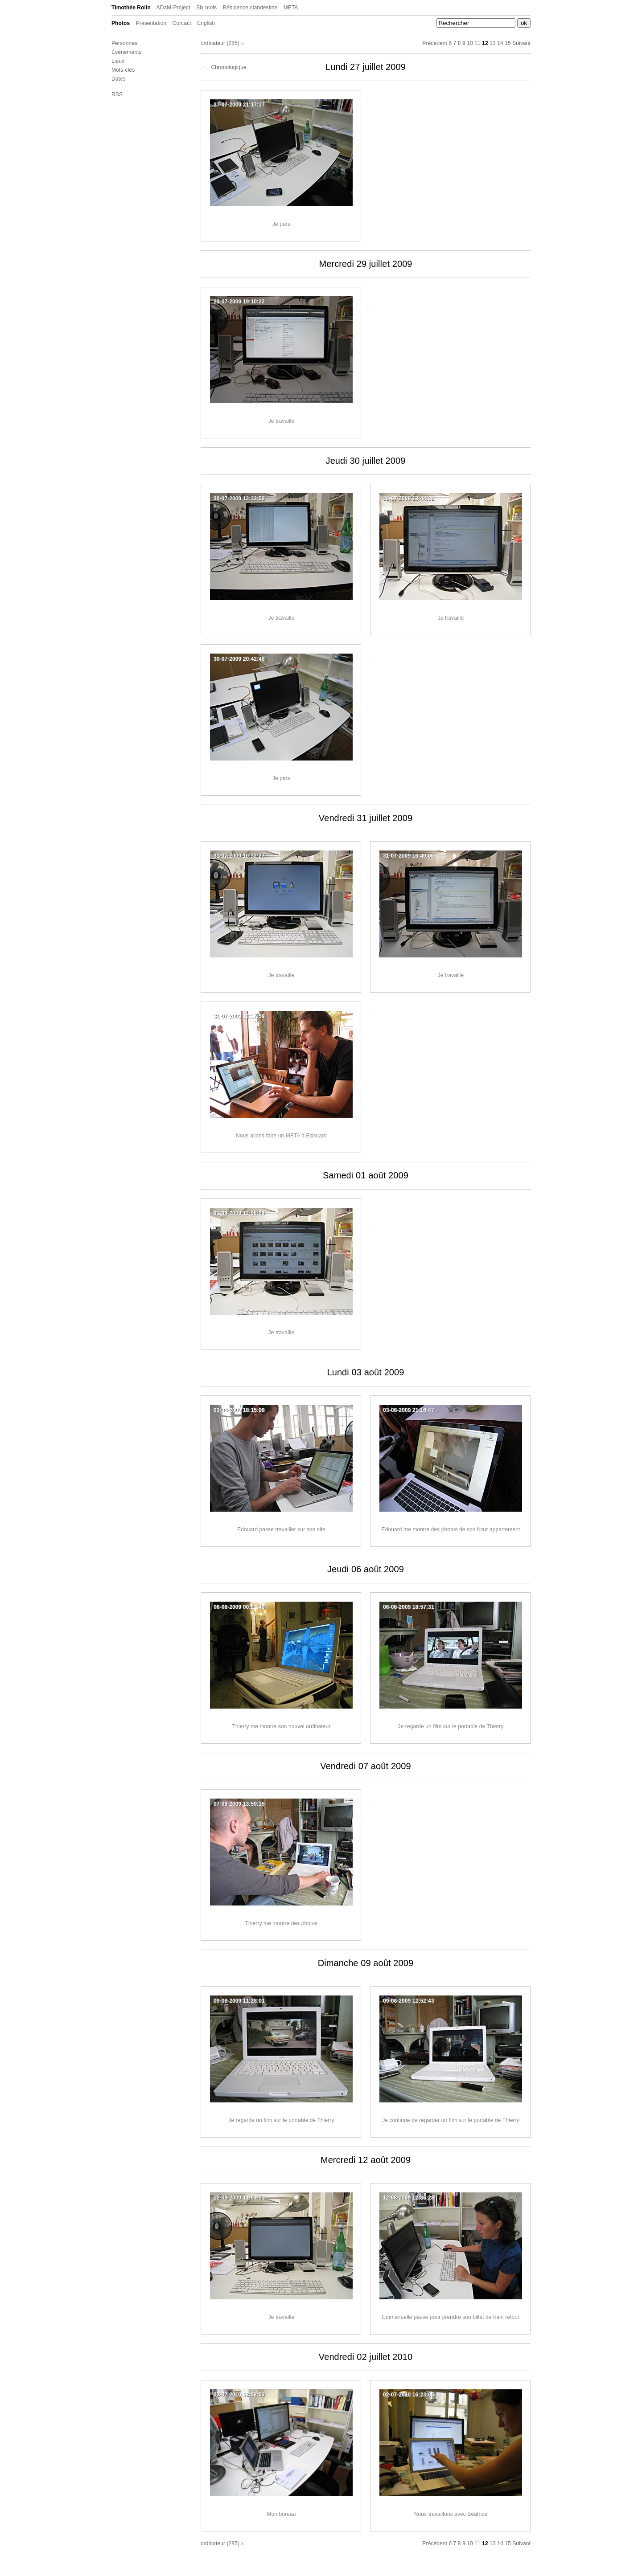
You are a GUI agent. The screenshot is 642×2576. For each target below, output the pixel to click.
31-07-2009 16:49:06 (408, 856)
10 (470, 43)
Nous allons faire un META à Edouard (281, 1136)
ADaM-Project (173, 7)
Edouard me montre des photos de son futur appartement (451, 1529)
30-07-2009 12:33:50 (239, 498)
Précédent (434, 43)
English (206, 23)
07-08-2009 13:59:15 (239, 1804)
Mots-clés (123, 70)
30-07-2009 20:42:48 (239, 659)
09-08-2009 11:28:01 (239, 2001)
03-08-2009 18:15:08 (239, 1410)
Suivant (521, 43)
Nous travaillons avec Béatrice (450, 2514)
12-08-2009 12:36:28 (408, 2198)
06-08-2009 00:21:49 (239, 1607)
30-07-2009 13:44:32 (408, 498)
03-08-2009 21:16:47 (408, 1410)
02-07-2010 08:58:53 (239, 2395)
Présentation (151, 23)
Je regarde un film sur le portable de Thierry (450, 1726)
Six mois (206, 7)
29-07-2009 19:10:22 (239, 301)
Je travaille (281, 421)
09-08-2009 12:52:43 (408, 2001)
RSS (117, 94)
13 (493, 43)
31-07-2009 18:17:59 (239, 1016)
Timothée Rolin (131, 7)
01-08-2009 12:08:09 (239, 1213)
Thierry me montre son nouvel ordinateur (281, 1726)
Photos (120, 23)
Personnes (124, 43)
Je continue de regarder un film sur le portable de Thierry (450, 2120)
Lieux (117, 61)
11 (477, 43)
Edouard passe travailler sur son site (281, 1529)
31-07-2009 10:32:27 (239, 856)
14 (500, 43)
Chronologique (224, 67)
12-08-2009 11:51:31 (239, 2198)
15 (508, 43)
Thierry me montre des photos (281, 1923)
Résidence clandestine (250, 7)
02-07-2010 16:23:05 (408, 2395)
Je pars (281, 224)
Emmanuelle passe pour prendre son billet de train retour (450, 2317)
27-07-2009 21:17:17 (239, 105)
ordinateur (213, 43)
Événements (126, 52)
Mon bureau (281, 2514)
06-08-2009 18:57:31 (408, 1607)
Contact (182, 23)
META (291, 7)
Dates (118, 79)
